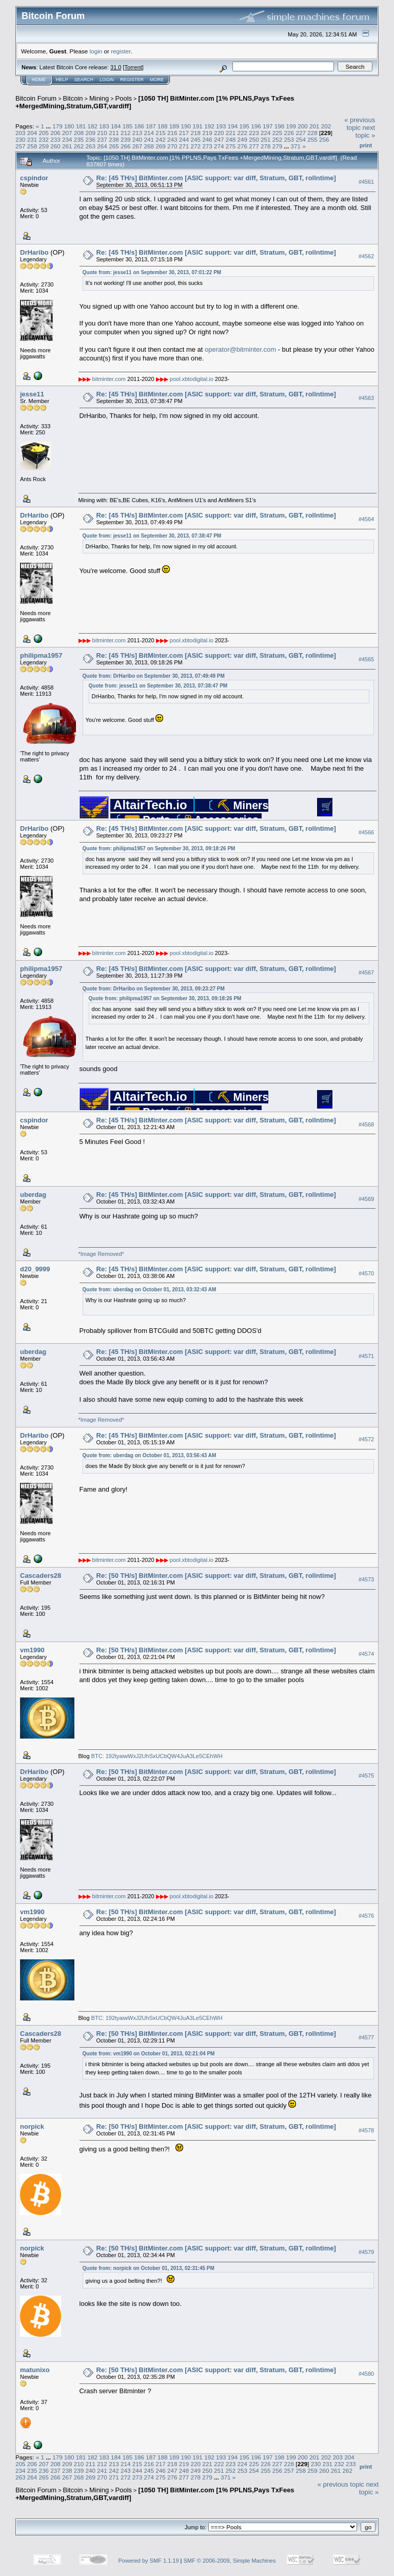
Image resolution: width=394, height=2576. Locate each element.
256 (324, 139)
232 (44, 139)
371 (296, 146)
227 (301, 132)
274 (219, 146)
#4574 (366, 1654)
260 (55, 146)
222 (243, 132)
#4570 (366, 1273)
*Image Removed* (101, 1254)
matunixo (35, 2370)
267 (137, 146)
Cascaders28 (40, 1575)
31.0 (115, 67)
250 (254, 139)
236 (91, 139)
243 (172, 139)
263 (91, 146)
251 (266, 139)
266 (126, 146)
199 (291, 126)
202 (326, 126)
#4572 (366, 1439)
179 (57, 126)
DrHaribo (34, 252)
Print (366, 145)
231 (32, 139)
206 (55, 132)
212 (126, 132)
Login (107, 79)
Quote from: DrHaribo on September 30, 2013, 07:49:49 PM (154, 676)
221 (231, 132)
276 (243, 146)
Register (132, 79)
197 (268, 126)
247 (219, 139)
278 (266, 146)
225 (277, 132)
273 (207, 146)
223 (254, 132)
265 (114, 146)
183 (104, 126)
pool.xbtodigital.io (191, 379)
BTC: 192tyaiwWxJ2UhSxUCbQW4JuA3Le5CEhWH (157, 1756)
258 (32, 146)
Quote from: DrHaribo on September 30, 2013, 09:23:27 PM (154, 988)
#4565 (366, 660)
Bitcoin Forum (35, 98)
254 (301, 139)
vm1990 (32, 1650)
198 (279, 126)
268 (149, 146)
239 (126, 139)
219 (207, 132)
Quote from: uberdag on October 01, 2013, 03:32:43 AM (149, 1289)
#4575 (366, 1775)
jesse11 (32, 394)
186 (139, 126)
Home (39, 79)
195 (244, 126)
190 (186, 126)
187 (151, 126)
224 (266, 132)
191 (197, 126)
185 (128, 126)
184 (116, 126)
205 (44, 132)
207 (67, 132)
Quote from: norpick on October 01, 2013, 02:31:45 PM (148, 2268)
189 (174, 126)
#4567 (366, 972)
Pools (123, 98)
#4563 (366, 398)
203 (20, 132)
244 (184, 139)
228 (312, 132)
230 (20, 139)
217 (184, 132)
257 (20, 146)
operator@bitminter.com (240, 349)
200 (303, 126)
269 (160, 146)
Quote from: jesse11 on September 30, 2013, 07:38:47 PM (152, 536)
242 (160, 139)
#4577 (366, 2037)
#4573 (366, 1579)
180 (69, 126)
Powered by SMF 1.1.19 (149, 2561)
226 (289, 132)
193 (221, 126)
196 (256, 126)
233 (55, 139)
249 (243, 139)
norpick (32, 2126)
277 (254, 146)
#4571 (366, 1356)
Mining (99, 98)
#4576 (366, 1916)
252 (277, 139)
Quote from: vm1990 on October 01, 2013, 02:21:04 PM (149, 2053)
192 (209, 126)
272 (195, 146)
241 (149, 139)
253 (289, 139)
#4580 (366, 2374)
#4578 (366, 2130)
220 (219, 132)
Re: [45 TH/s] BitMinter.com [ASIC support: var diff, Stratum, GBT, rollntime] (216, 178)
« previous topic (359, 123)
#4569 (366, 1199)
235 (79, 139)
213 (137, 132)
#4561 (366, 182)
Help (62, 79)
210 (102, 132)
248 (231, 139)
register (120, 51)
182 (92, 126)
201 (314, 126)
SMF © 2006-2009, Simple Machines (230, 2561)
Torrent (133, 67)
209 (91, 132)
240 (137, 139)
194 (233, 126)
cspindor (34, 178)
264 (102, 146)
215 (160, 132)
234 (67, 139)
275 (231, 146)
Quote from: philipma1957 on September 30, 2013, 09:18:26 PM (159, 848)
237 (102, 139)
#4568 (366, 1124)
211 (114, 132)
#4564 (366, 520)
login (96, 51)
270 (172, 146)
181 (81, 126)
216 (172, 132)
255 (312, 139)
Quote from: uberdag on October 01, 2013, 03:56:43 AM (149, 1455)
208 (79, 132)
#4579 (366, 2252)
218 (195, 132)
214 (149, 132)
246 (207, 139)
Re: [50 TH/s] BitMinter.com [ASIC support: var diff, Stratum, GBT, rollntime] (216, 1575)
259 (44, 146)
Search (84, 79)
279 (277, 146)
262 (79, 146)
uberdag (33, 1194)
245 (195, 139)
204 (32, 132)
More (157, 79)
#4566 (366, 832)
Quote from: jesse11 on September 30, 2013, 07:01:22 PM (152, 272)
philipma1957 (41, 655)
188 (162, 126)
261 (67, 146)
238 (114, 139)
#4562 (366, 256)
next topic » (365, 131)
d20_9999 (35, 1269)
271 (184, 146)
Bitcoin (73, 98)
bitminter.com (109, 379)
